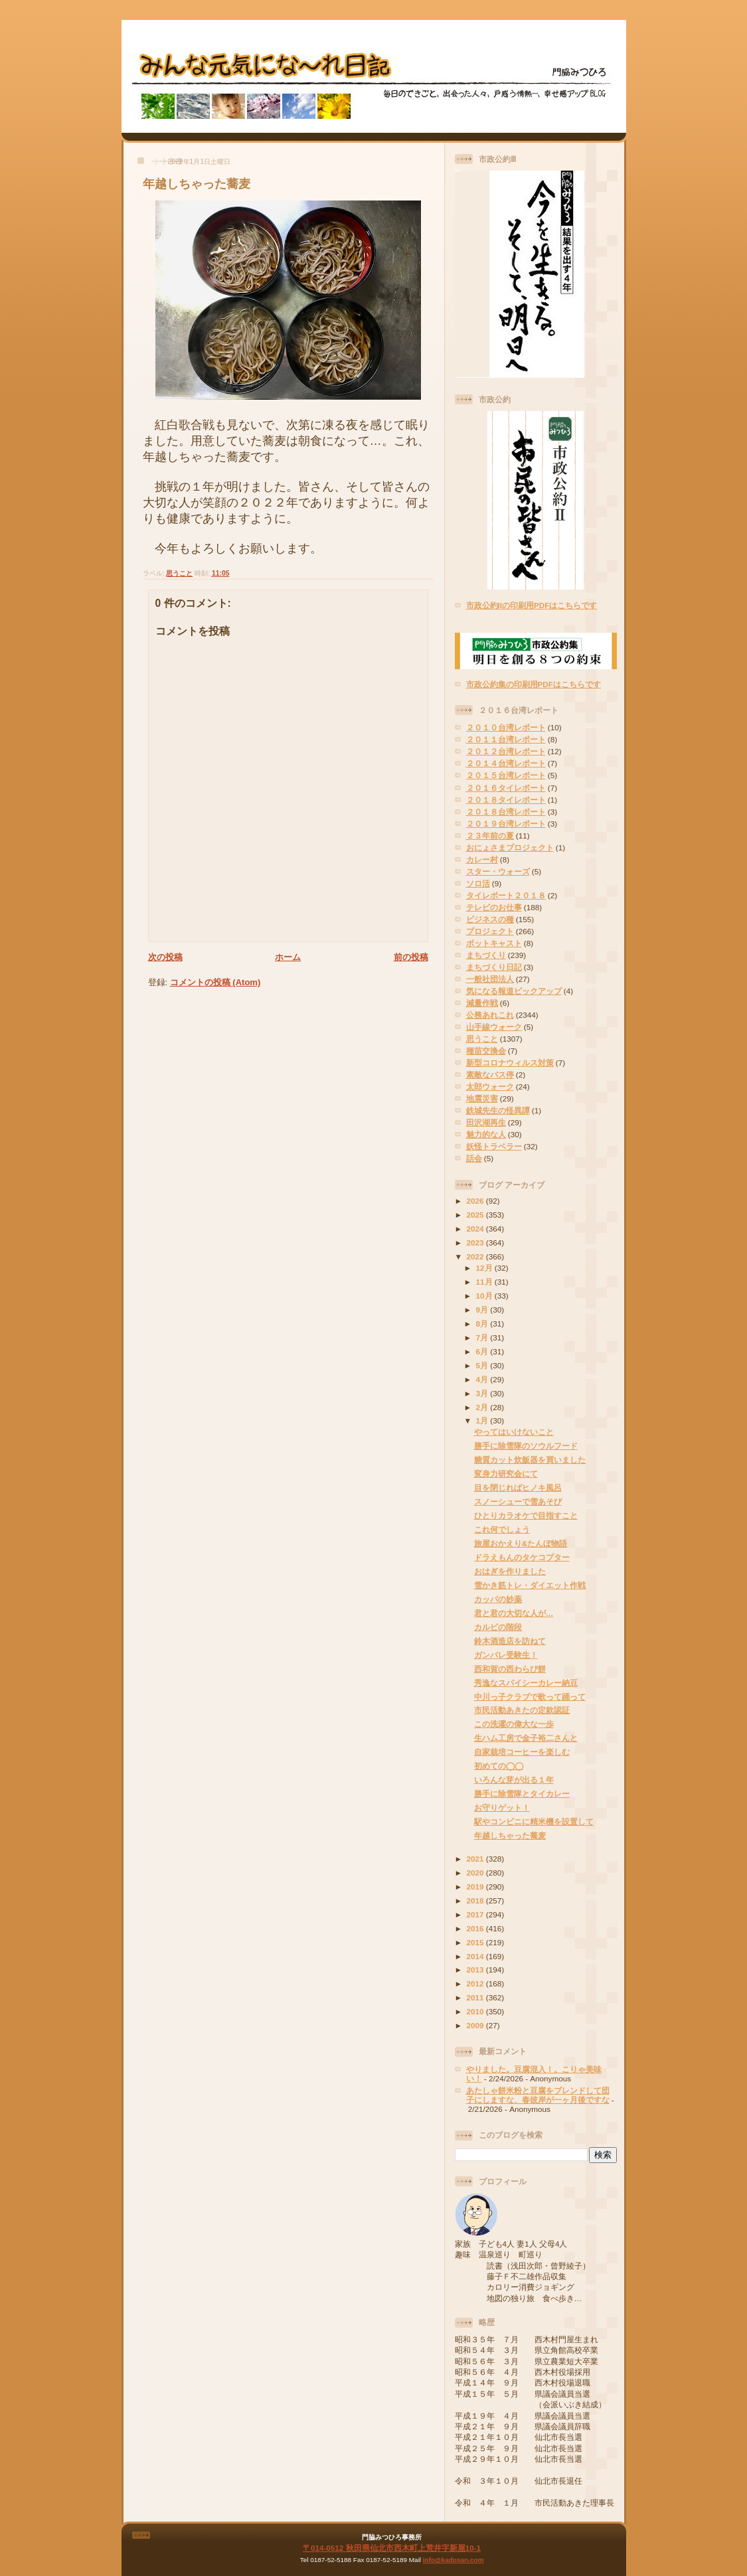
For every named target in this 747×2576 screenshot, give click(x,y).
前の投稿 (411, 957)
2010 (476, 2011)
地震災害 (482, 1098)
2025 (476, 1214)
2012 (476, 1983)
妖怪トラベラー (494, 1146)
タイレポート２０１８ (506, 895)
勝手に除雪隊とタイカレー (522, 1793)
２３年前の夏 (490, 835)
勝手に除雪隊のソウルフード (526, 1445)
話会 (474, 1158)
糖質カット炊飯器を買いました (530, 1459)
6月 (483, 1351)
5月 (483, 1365)
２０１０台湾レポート (506, 727)
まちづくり (486, 955)
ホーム (288, 957)
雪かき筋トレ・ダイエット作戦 (530, 1585)
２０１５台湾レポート (506, 775)
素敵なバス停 (490, 1074)
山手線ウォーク (494, 1026)
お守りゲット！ (502, 1807)
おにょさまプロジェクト (510, 847)
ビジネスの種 (490, 919)
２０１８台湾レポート (506, 811)
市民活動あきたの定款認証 (522, 1710)
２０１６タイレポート (506, 787)
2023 (476, 1242)
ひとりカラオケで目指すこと (526, 1515)
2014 (476, 1956)
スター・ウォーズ (498, 871)
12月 (485, 1267)
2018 (476, 1900)
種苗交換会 (486, 1050)
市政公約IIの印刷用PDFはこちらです (532, 605)
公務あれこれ (490, 1014)
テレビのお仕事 (494, 907)
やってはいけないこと (514, 1431)
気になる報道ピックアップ (514, 991)
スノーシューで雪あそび (518, 1501)
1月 (483, 1420)
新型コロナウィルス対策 (510, 1062)
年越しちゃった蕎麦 (196, 184)
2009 (476, 2025)
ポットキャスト (494, 943)
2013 (476, 1969)
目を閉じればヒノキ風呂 (518, 1487)
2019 (476, 1886)
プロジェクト (490, 931)
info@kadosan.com (453, 2559)
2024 (476, 1228)
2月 (483, 1407)
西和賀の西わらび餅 (510, 1668)
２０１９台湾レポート (506, 823)
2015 (476, 1942)
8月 (483, 1323)
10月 (485, 1295)
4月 (483, 1379)
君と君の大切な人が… (514, 1613)
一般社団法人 (490, 979)
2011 (476, 1997)
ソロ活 (478, 883)
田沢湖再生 (486, 1122)
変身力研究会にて (506, 1473)
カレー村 (482, 859)
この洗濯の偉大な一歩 (514, 1724)
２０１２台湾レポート (506, 751)
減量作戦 (482, 1003)
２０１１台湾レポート (506, 739)
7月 (483, 1337)
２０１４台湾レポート (506, 763)
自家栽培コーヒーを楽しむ (522, 1751)
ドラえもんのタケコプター (522, 1557)
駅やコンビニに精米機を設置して (534, 1821)
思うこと (179, 573)
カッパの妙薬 (498, 1599)
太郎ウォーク (490, 1086)
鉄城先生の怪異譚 (498, 1110)
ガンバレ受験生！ (506, 1654)
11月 (485, 1281)
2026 (476, 1200)
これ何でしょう (502, 1529)
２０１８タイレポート (506, 799)
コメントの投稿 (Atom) (215, 982)
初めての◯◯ (498, 1765)
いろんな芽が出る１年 (514, 1779)
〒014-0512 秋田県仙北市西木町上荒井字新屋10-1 (392, 2547)
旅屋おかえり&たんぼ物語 (520, 1543)
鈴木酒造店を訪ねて (510, 1641)
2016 (476, 1928)
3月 (483, 1393)
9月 (483, 1309)
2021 (476, 1858)
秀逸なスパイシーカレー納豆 (526, 1682)
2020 (476, 1872)
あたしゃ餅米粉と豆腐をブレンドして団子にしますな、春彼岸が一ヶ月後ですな (538, 2095)
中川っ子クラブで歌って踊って (530, 1696)
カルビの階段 (498, 1627)
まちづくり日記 (494, 967)
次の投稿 (165, 957)
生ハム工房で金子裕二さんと (526, 1737)
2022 (476, 1256)
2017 (476, 1914)
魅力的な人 (486, 1134)
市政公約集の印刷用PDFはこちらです (533, 684)
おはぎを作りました (510, 1571)
